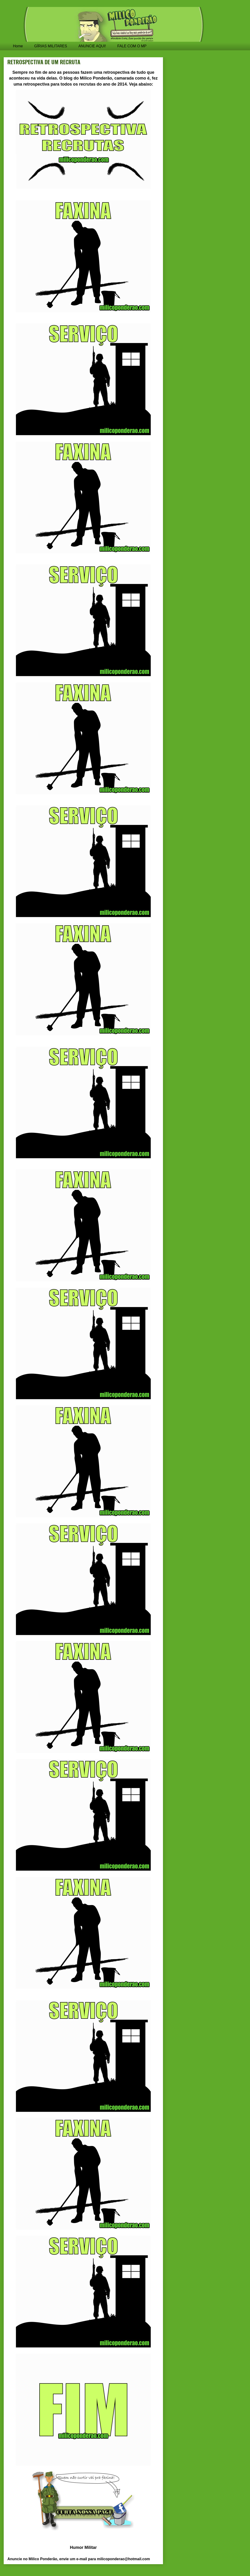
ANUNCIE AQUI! (92, 46)
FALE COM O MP (132, 46)
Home (18, 46)
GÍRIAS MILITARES (50, 46)
